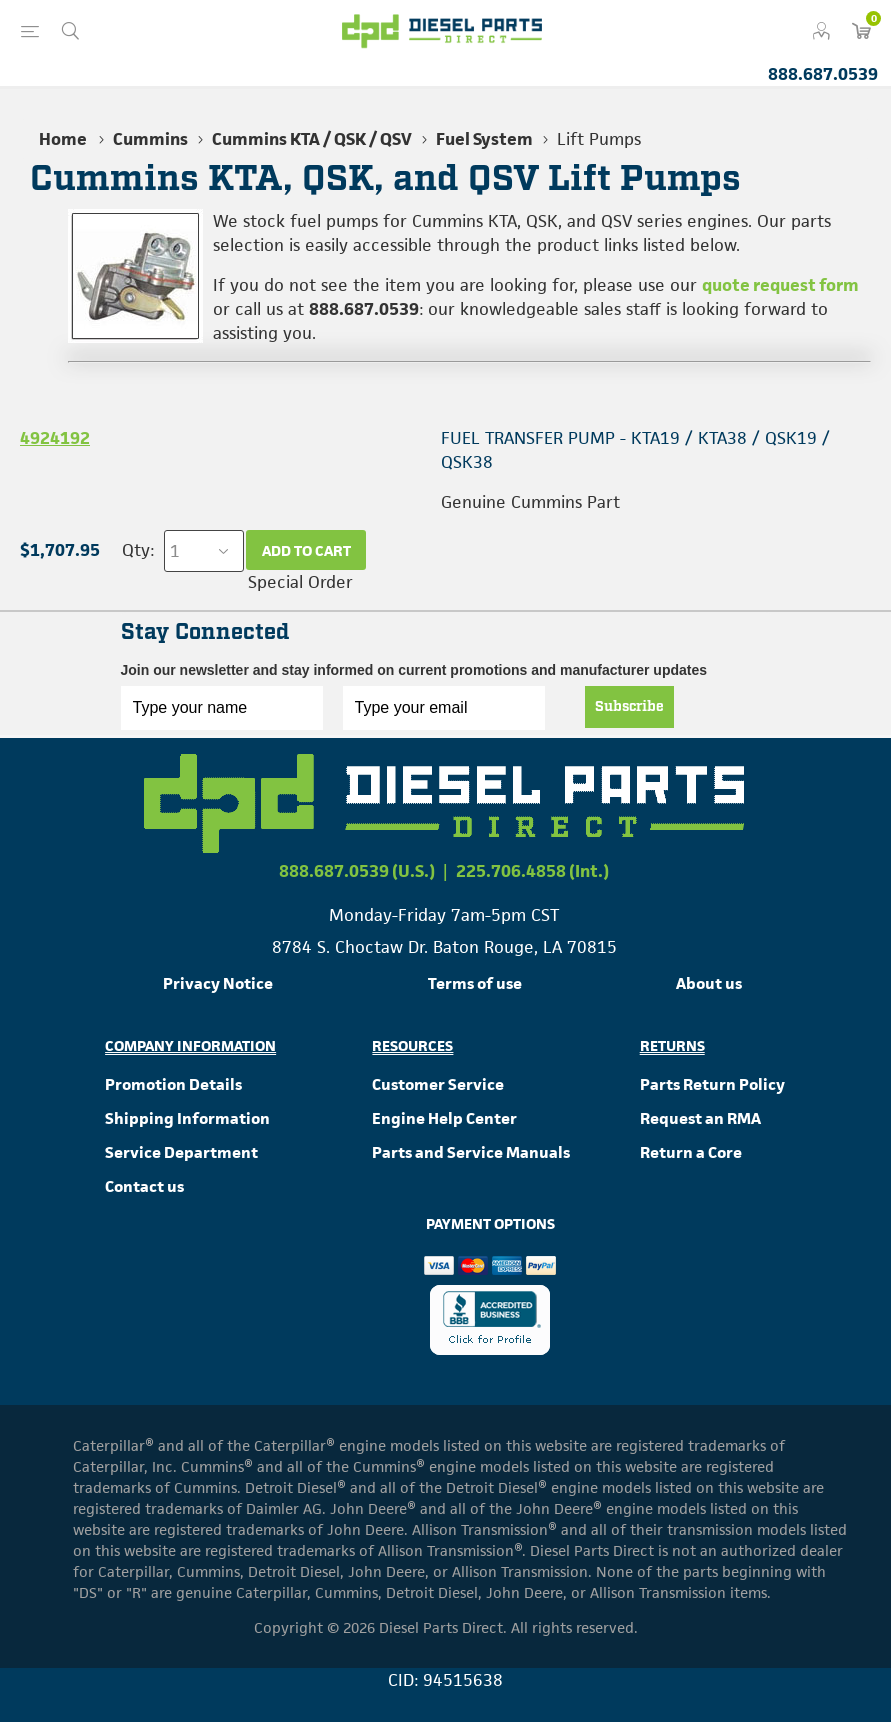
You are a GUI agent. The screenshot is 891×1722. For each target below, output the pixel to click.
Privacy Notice (218, 983)
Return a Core (691, 1152)
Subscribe (629, 707)
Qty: (138, 550)
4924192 (55, 438)
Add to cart (306, 550)
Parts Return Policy (712, 1084)
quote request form (780, 285)
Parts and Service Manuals (471, 1152)
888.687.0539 (823, 74)
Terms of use (475, 983)
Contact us (144, 1186)
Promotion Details (173, 1084)
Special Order (300, 582)
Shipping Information (187, 1118)
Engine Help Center (444, 1118)
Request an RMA (700, 1118)
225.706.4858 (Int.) (532, 871)
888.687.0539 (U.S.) (357, 871)
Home (63, 139)
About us (709, 983)
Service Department (181, 1152)
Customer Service (438, 1084)
